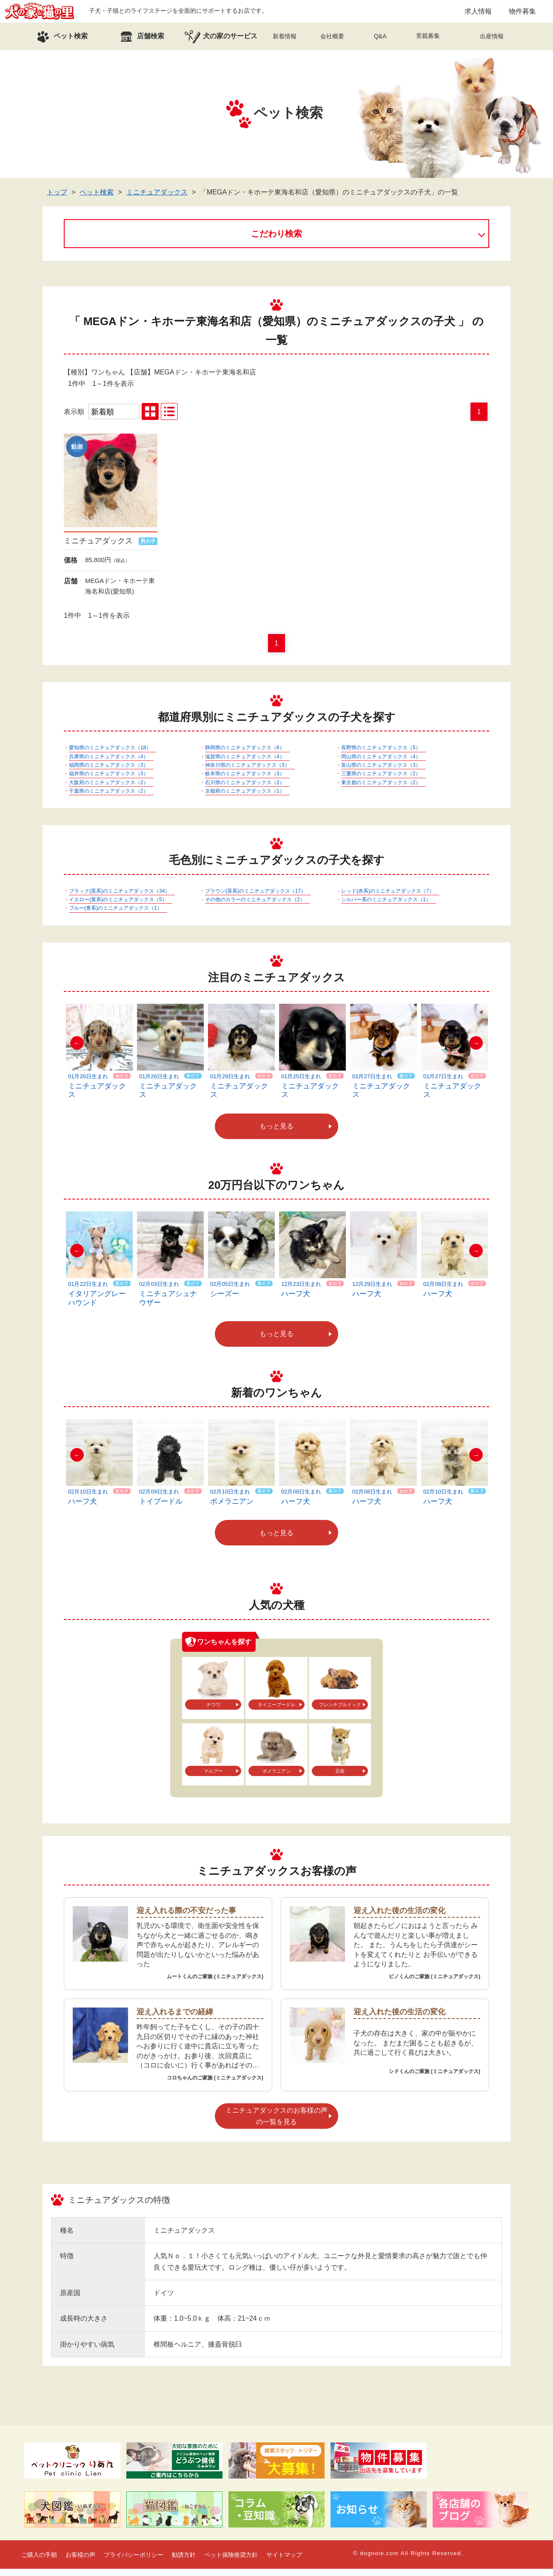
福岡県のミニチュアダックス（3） (108, 772)
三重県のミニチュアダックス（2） (381, 781)
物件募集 (522, 14)
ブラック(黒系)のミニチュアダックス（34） (119, 898)
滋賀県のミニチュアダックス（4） (245, 764)
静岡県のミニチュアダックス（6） (245, 755)
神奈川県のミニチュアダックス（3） (247, 772)
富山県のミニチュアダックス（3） (381, 772)
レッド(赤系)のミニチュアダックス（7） (387, 898)
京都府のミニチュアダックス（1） (245, 798)
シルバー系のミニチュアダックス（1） (386, 907)
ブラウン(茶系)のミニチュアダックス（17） (255, 898)
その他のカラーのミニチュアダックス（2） (255, 907)
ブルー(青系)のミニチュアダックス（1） (115, 916)
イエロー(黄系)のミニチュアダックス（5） (118, 907)
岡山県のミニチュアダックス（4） (381, 764)
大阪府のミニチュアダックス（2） (108, 790)
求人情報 (478, 14)
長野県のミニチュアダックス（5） (381, 755)
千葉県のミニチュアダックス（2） (108, 798)
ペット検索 (97, 199)
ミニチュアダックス (157, 199)
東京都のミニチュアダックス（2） (381, 790)
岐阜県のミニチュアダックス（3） (245, 781)
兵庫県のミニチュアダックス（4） (108, 764)
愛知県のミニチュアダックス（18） (110, 755)
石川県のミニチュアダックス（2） (245, 790)
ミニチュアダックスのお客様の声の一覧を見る (276, 2123)
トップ (57, 199)
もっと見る (276, 1133)
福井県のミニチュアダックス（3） (108, 781)
